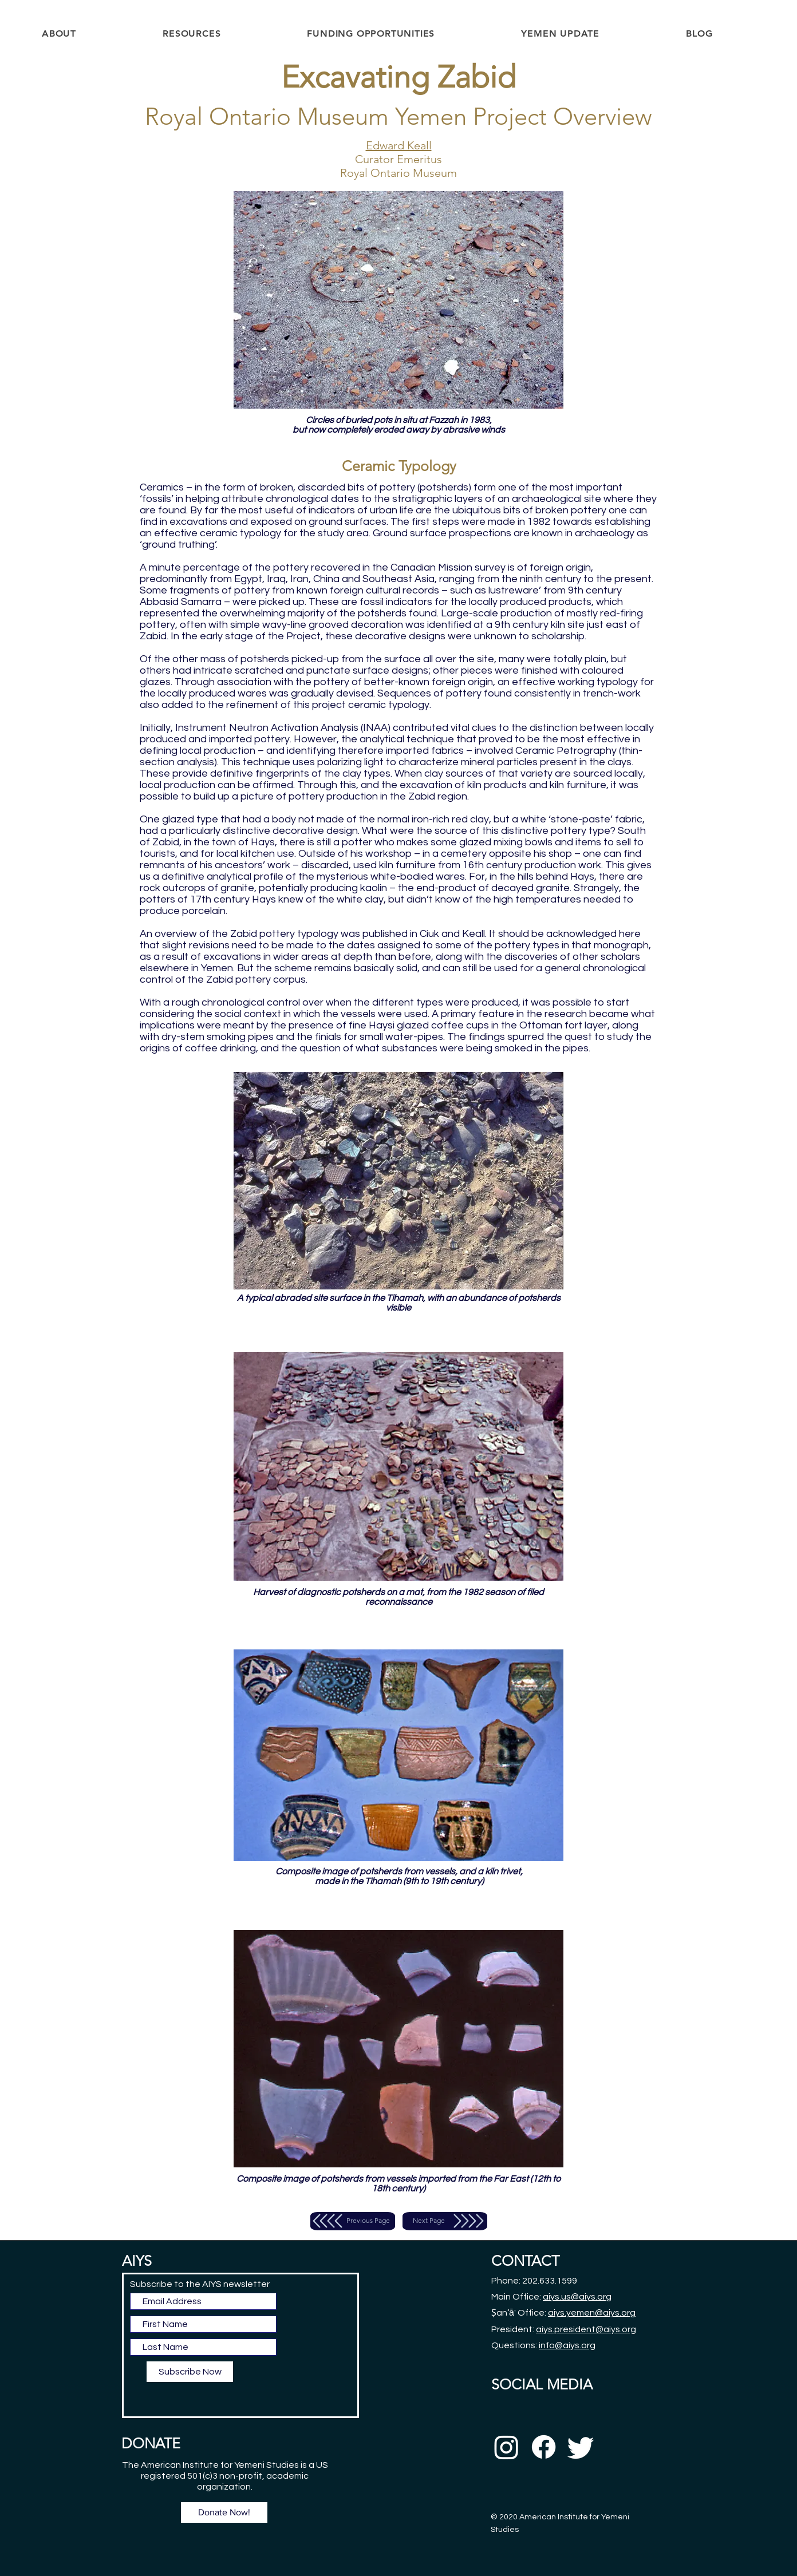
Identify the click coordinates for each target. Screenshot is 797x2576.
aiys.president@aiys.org (586, 2329)
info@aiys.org (567, 2345)
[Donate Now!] (224, 2512)
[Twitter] (581, 2447)
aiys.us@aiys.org (577, 2296)
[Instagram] (506, 2447)
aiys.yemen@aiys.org (592, 2312)
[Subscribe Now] (190, 2371)
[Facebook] (543, 2447)
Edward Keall (399, 145)
